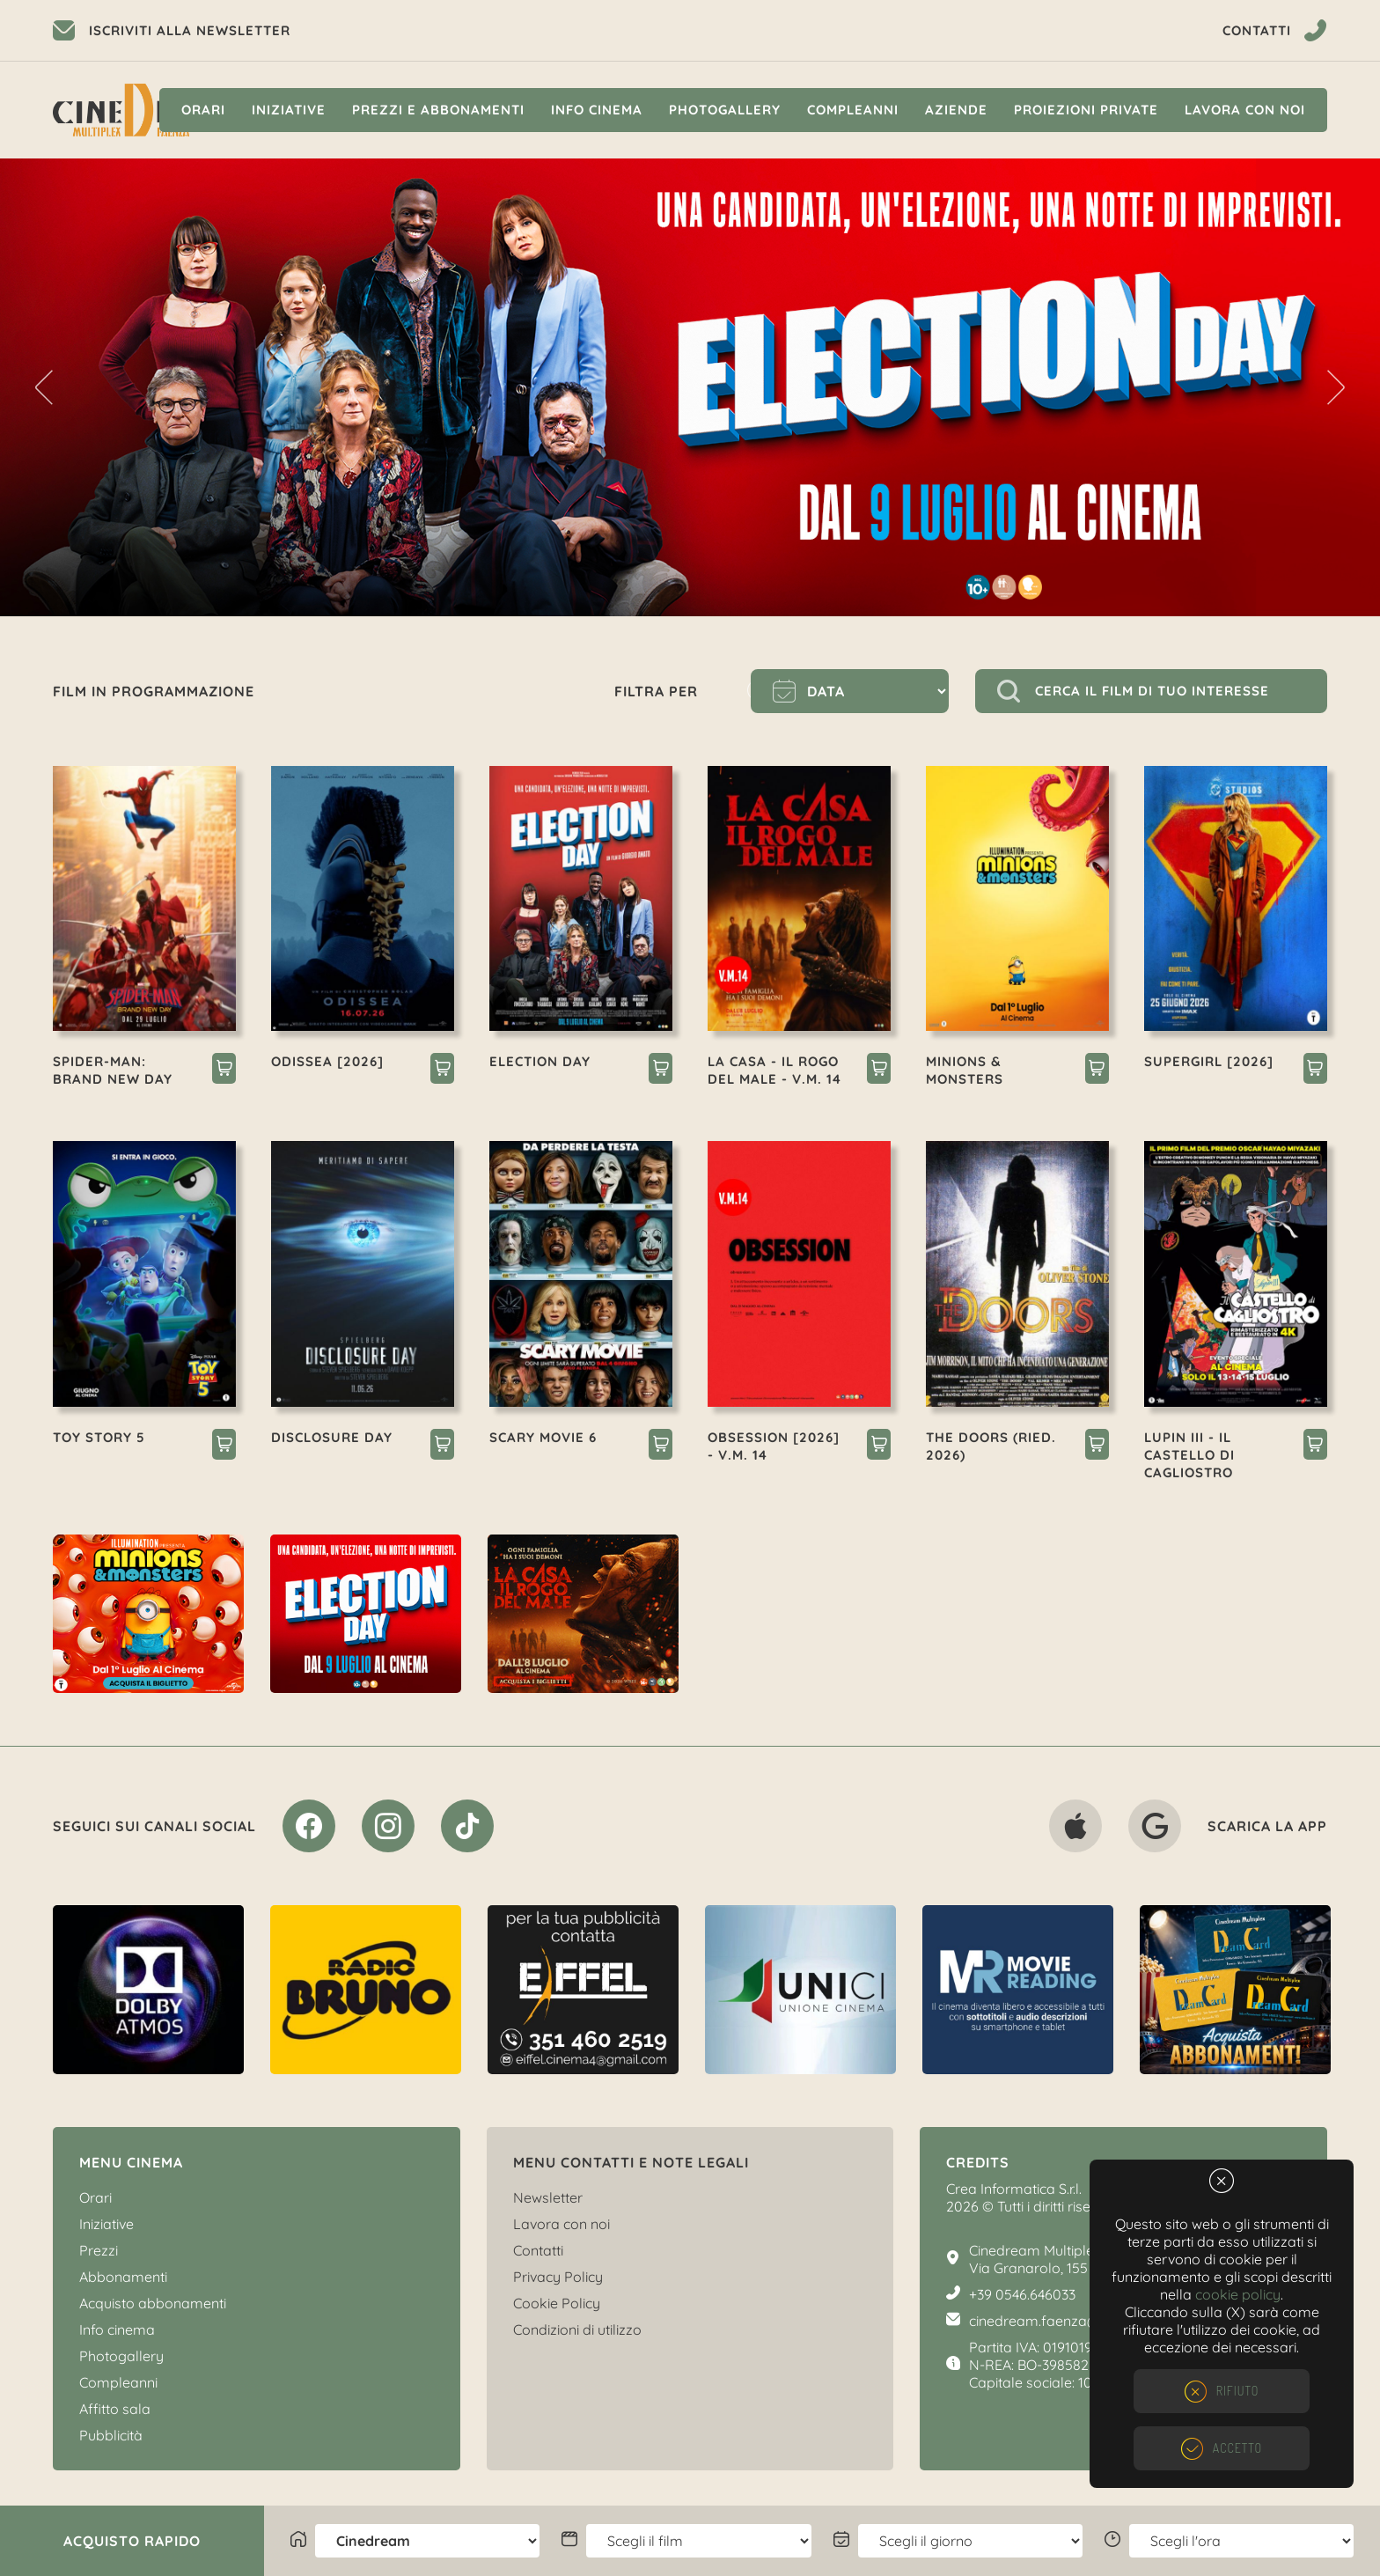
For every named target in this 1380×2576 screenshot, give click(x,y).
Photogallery (725, 109)
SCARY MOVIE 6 (543, 1437)
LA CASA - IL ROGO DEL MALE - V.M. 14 (774, 1070)
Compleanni (853, 109)
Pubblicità (111, 2435)
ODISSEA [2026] (327, 1061)
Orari (203, 109)
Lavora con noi (1245, 109)
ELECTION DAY (540, 1061)
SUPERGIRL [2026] (1209, 1061)
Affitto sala (114, 2409)
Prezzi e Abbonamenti (438, 109)
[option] (690, 387)
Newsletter (548, 2197)
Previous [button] (44, 387)
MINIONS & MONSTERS (964, 1070)
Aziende (956, 109)
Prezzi (98, 2250)
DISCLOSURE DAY (332, 1437)
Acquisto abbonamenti (152, 2303)
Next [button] (1336, 387)
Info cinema (596, 109)
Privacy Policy (558, 2276)
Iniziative (289, 109)
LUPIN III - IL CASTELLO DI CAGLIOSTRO (1189, 1455)
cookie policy (1238, 2294)
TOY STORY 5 (99, 1437)
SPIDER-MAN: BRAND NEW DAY (112, 1070)
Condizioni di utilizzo (577, 2329)
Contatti (538, 2250)
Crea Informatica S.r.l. (1014, 2188)
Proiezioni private (1086, 109)
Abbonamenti (123, 2276)
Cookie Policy (556, 2303)
